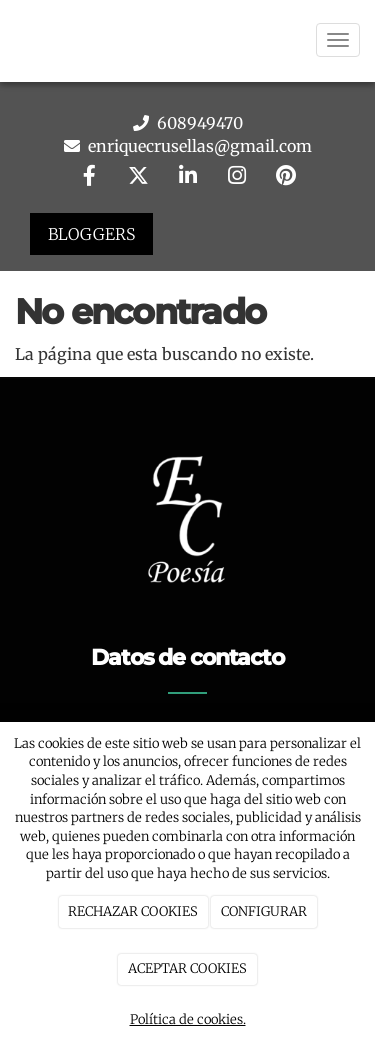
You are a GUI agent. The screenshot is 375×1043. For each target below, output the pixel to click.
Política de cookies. (188, 1019)
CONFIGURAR (264, 911)
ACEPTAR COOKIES (187, 968)
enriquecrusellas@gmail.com (198, 146)
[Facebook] (89, 177)
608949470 (198, 123)
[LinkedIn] (188, 177)
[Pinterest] (286, 177)
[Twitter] (138, 177)
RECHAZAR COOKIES (133, 911)
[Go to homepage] (10, 40)
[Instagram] (237, 177)
